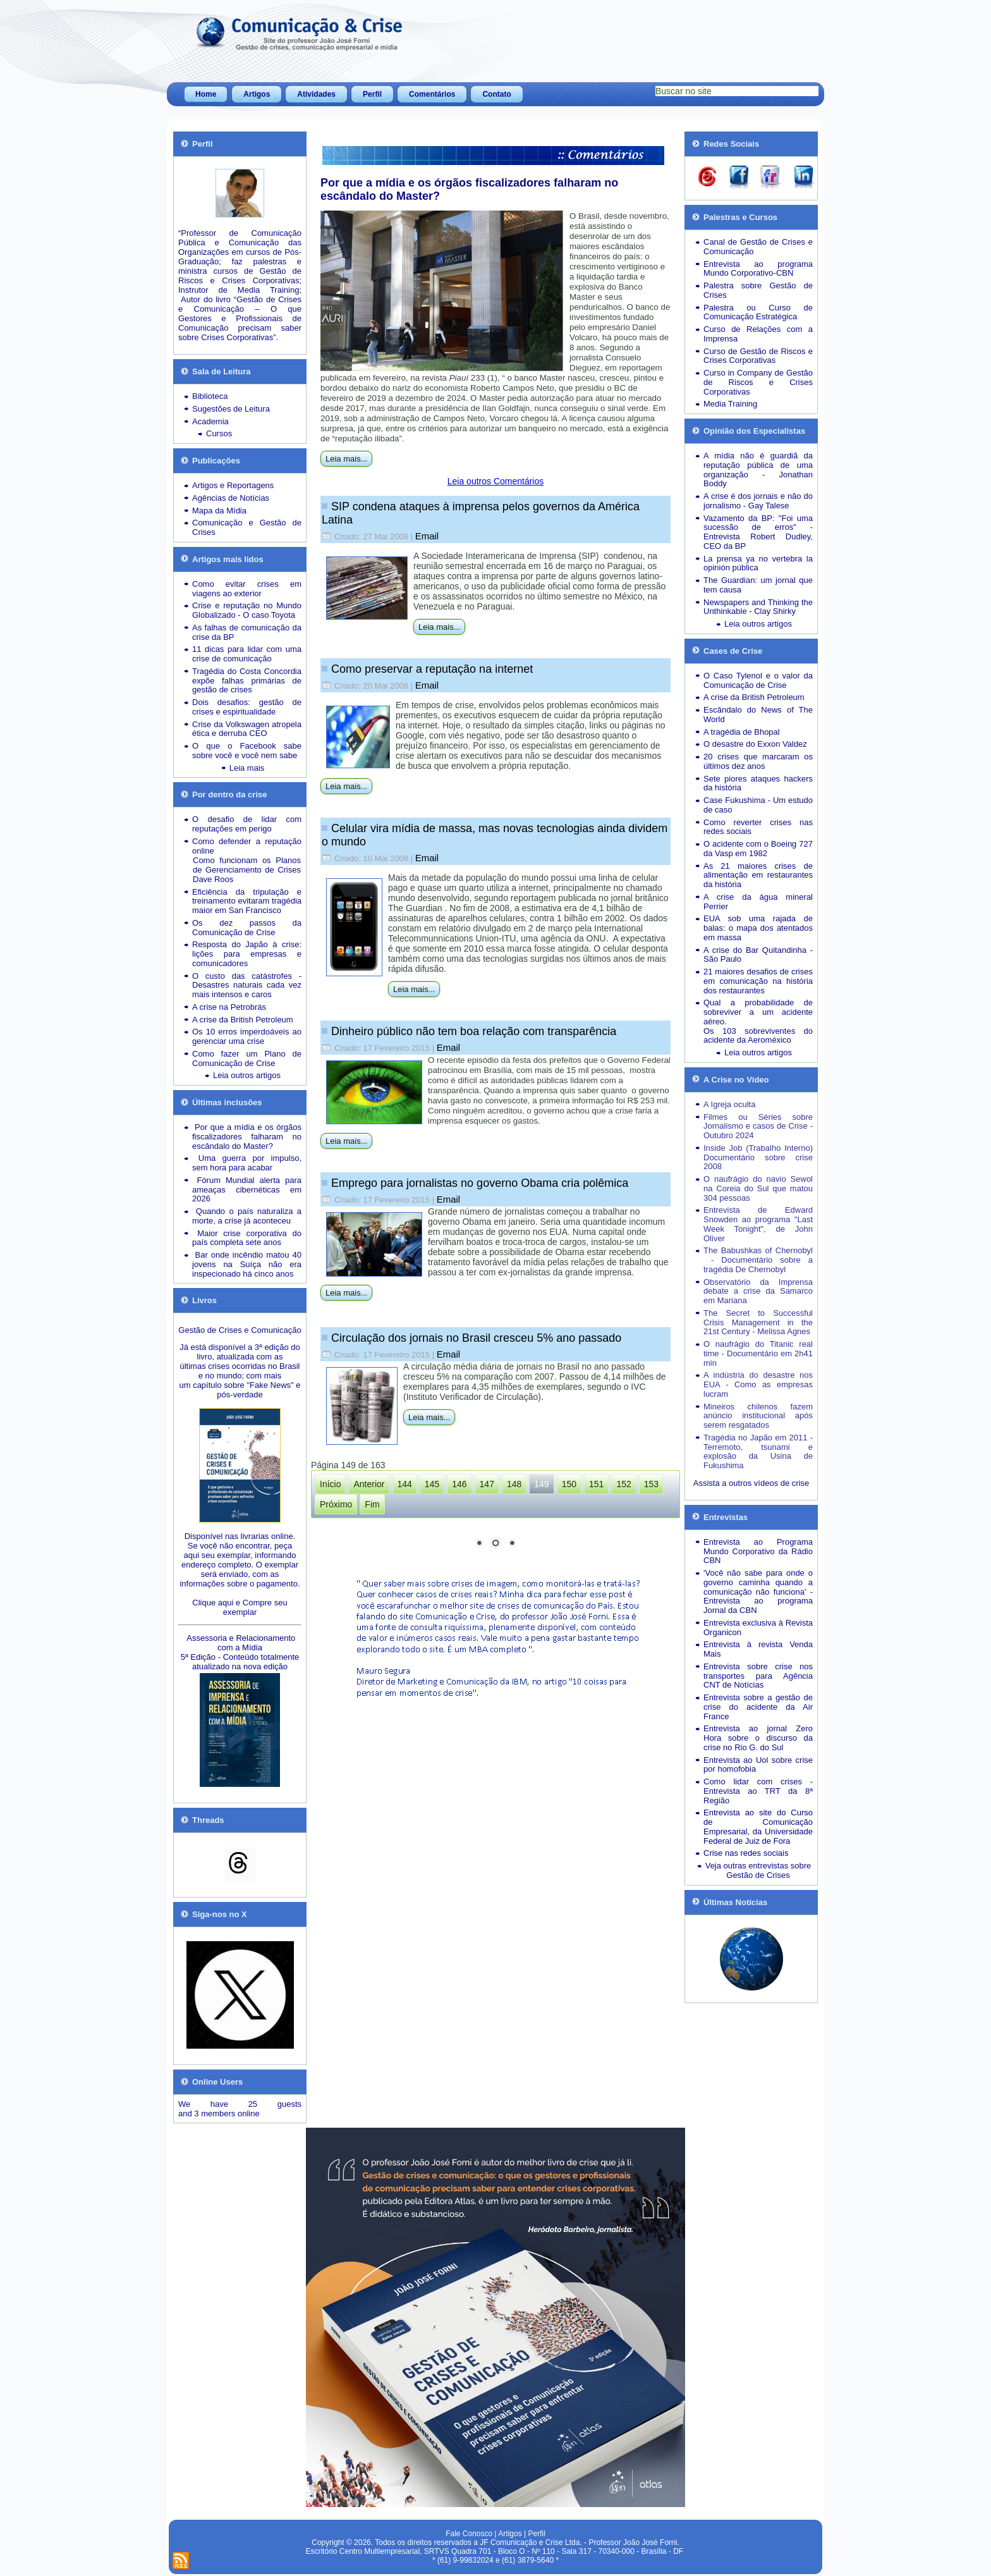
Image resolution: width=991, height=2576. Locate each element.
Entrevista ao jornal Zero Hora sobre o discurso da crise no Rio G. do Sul (758, 1738)
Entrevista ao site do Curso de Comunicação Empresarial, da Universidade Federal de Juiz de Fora (758, 1826)
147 (487, 1484)
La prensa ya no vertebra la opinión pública (758, 563)
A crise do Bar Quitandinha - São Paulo (758, 954)
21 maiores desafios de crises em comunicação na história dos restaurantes (758, 981)
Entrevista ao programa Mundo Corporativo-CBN (758, 268)
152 (623, 1484)
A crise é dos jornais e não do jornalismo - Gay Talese (758, 500)
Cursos (219, 433)
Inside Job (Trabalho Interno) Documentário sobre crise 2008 (758, 1157)
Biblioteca (210, 396)
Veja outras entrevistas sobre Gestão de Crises (758, 1870)
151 (596, 1484)
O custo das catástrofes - (246, 976)
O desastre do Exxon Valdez (755, 744)
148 (514, 1484)
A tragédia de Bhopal (741, 732)
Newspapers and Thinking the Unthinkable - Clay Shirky (758, 607)
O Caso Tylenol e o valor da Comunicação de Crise (758, 680)
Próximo (336, 1504)
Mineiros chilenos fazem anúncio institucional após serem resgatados (758, 1416)
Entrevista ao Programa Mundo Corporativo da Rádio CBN (758, 1551)
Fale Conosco (469, 2533)
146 (459, 1484)
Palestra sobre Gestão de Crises (758, 290)
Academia (210, 421)
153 (651, 1484)
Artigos (256, 94)
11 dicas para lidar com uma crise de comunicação (246, 653)
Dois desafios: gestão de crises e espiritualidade (246, 706)
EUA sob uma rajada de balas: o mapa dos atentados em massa (758, 928)
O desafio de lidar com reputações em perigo (246, 823)
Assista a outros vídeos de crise (751, 1483)
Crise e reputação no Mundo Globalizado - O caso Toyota (246, 610)
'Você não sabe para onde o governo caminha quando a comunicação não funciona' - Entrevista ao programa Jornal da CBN (758, 1591)
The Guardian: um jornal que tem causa (758, 584)
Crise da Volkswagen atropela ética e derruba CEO (246, 729)
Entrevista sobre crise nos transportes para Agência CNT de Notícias (758, 1676)
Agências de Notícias (230, 498)
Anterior (368, 1484)
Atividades (316, 94)
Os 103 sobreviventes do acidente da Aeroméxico (758, 1035)
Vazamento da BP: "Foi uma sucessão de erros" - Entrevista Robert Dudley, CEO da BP (758, 532)
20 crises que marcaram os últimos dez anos (758, 761)
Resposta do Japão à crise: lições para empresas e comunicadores (246, 954)
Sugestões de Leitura (231, 409)
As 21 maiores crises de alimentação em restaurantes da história (758, 875)
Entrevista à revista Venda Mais (758, 1649)
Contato (496, 94)
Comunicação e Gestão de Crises (246, 527)
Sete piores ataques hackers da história (758, 783)
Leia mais (247, 768)
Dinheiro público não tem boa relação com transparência (473, 1031)
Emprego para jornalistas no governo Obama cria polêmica (479, 1183)
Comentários (432, 94)
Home (205, 94)
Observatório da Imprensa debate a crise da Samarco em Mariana (758, 1291)
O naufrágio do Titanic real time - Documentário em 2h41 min (758, 1353)
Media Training (730, 403)
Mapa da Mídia (219, 510)
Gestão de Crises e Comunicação (239, 1330)
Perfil (372, 94)
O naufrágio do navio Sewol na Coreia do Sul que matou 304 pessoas (758, 1188)
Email (427, 536)
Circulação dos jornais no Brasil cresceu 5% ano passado (476, 1338)
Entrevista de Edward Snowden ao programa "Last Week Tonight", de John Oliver (758, 1223)
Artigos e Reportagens (233, 485)
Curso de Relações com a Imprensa (758, 333)
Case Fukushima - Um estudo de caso (758, 804)
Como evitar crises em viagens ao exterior (246, 588)
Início (330, 1484)
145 (432, 1484)
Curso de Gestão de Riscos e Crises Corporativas (758, 356)
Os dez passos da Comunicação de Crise (246, 927)
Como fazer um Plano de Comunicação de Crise (246, 1058)
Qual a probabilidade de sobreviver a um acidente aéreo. (758, 1012)
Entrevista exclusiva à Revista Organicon (758, 1627)
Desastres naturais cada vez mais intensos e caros (246, 989)
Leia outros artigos (247, 1075)
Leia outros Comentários (495, 481)
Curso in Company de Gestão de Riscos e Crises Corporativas (758, 382)
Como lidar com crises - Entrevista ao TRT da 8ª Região (758, 1791)
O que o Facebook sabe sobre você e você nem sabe (246, 750)
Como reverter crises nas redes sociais (758, 827)
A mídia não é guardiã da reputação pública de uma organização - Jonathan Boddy (758, 469)
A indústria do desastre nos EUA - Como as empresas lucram (758, 1384)
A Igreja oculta (729, 1104)
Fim (372, 1504)
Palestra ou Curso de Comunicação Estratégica (758, 312)
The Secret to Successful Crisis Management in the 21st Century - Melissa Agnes (758, 1322)
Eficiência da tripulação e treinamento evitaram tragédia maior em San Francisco (246, 901)
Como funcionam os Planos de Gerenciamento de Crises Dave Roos (247, 870)
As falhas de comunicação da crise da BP (246, 632)
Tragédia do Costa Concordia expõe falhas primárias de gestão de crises (246, 680)
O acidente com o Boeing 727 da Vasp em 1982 (758, 848)
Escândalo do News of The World (758, 714)
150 (569, 1484)
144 (405, 1484)
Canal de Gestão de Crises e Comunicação (758, 246)
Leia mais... (346, 458)
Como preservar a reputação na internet (432, 669)
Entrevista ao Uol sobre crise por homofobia (758, 1764)
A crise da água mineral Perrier (758, 901)
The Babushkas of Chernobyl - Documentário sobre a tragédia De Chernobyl (758, 1260)
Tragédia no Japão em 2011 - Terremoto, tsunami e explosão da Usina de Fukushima (758, 1451)
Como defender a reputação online (246, 846)
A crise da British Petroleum (242, 1019)
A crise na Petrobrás (229, 1007)
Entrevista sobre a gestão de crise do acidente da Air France (758, 1707)
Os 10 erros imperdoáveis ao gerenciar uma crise (246, 1036)
